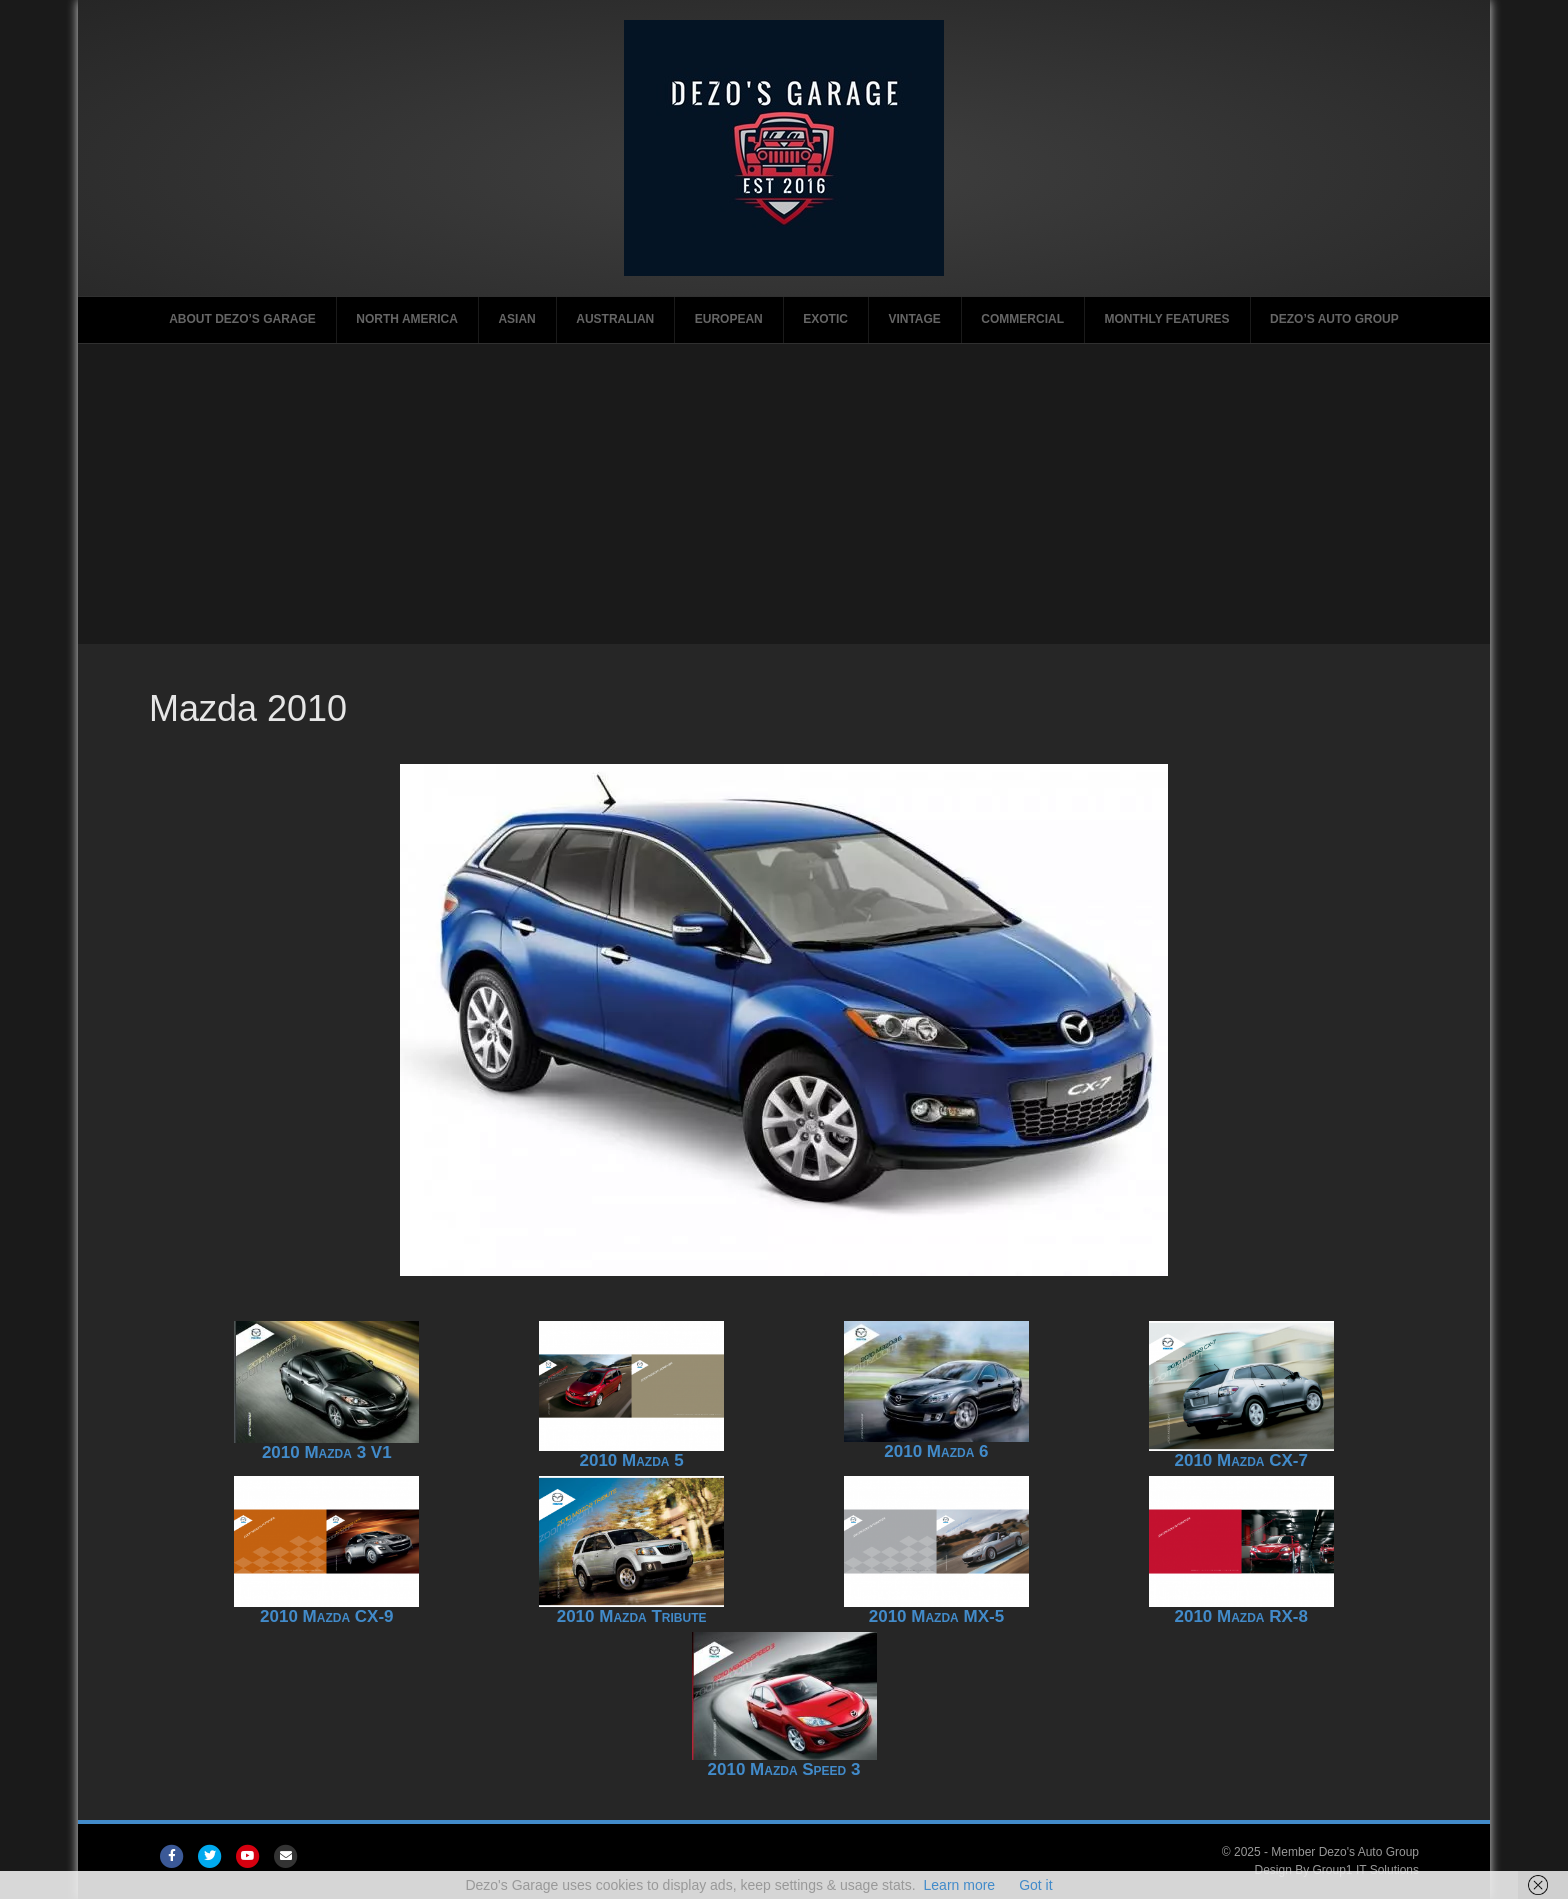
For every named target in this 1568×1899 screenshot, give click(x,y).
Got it (1035, 1885)
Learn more (960, 1885)
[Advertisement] (784, 494)
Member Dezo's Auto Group (1345, 1852)
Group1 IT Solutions (1366, 1870)
